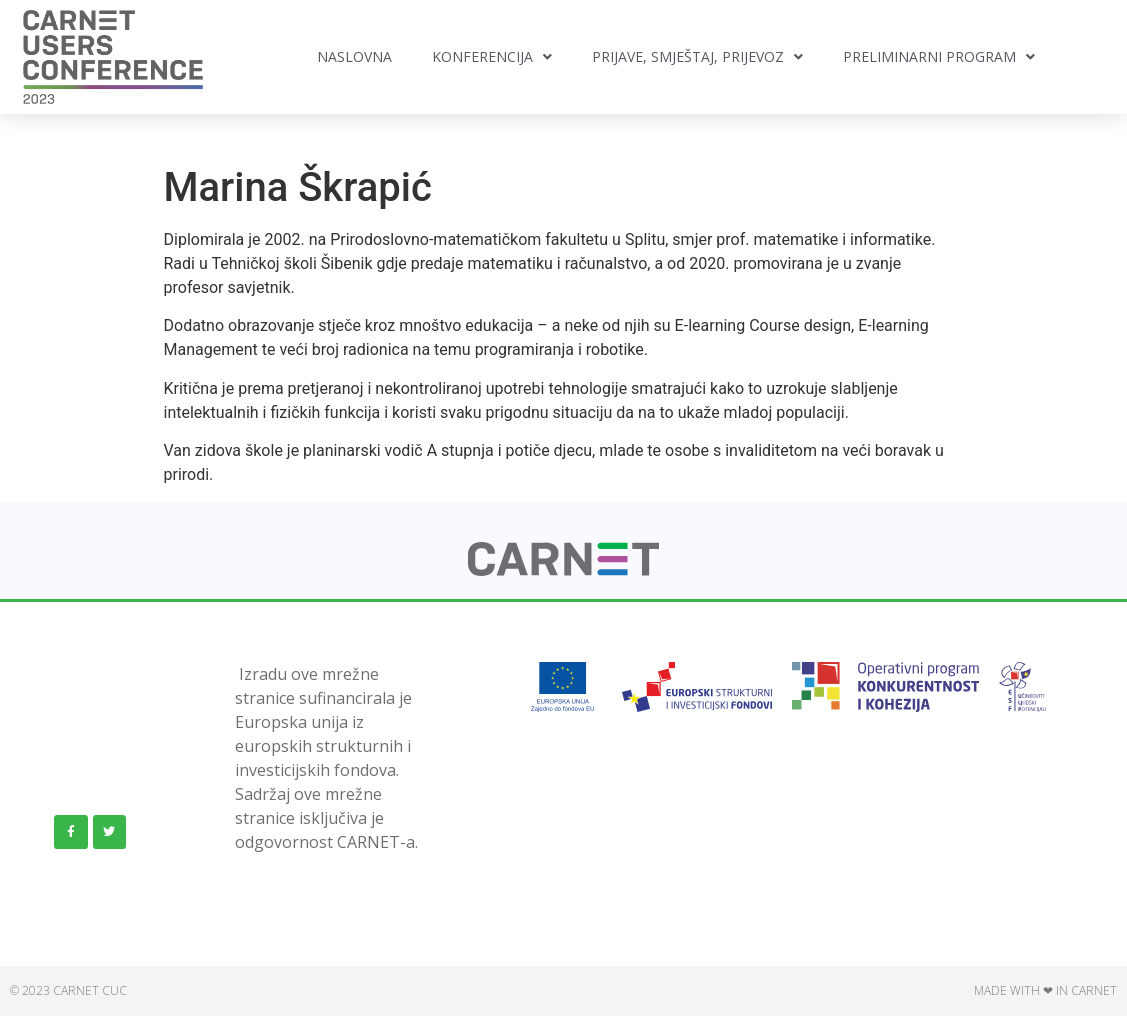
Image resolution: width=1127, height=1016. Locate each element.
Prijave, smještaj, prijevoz (697, 57)
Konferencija (492, 57)
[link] (563, 570)
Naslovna (354, 56)
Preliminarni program (939, 57)
